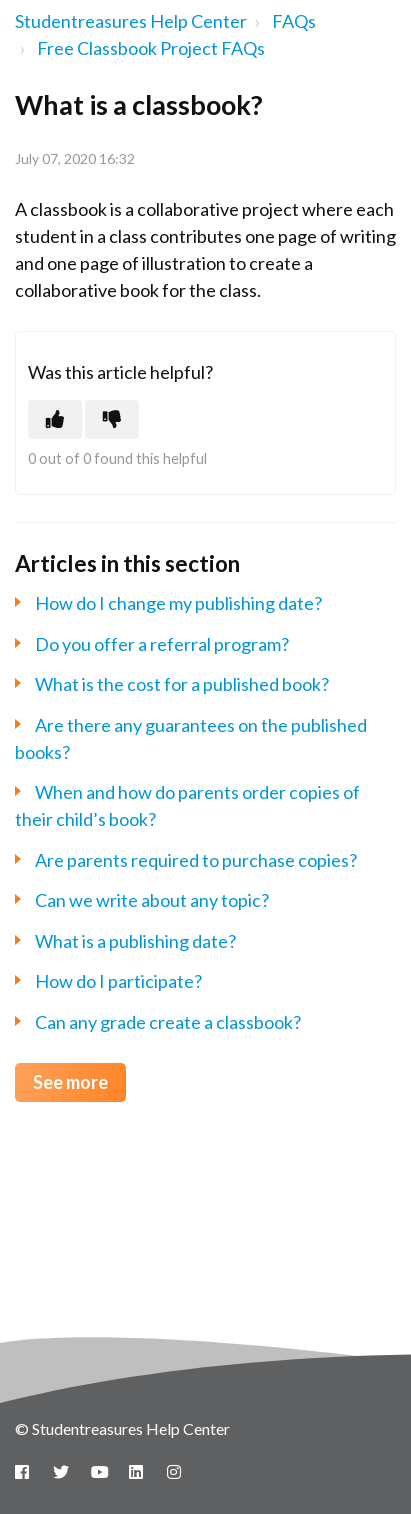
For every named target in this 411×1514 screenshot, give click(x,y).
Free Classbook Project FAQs (151, 48)
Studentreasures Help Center (131, 21)
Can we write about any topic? (152, 900)
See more (70, 1082)
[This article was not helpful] (112, 419)
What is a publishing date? (135, 941)
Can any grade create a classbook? (168, 1022)
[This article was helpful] (55, 419)
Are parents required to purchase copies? (196, 860)
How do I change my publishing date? (178, 603)
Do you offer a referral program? (162, 644)
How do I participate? (118, 981)
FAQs (294, 21)
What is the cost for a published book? (182, 684)
